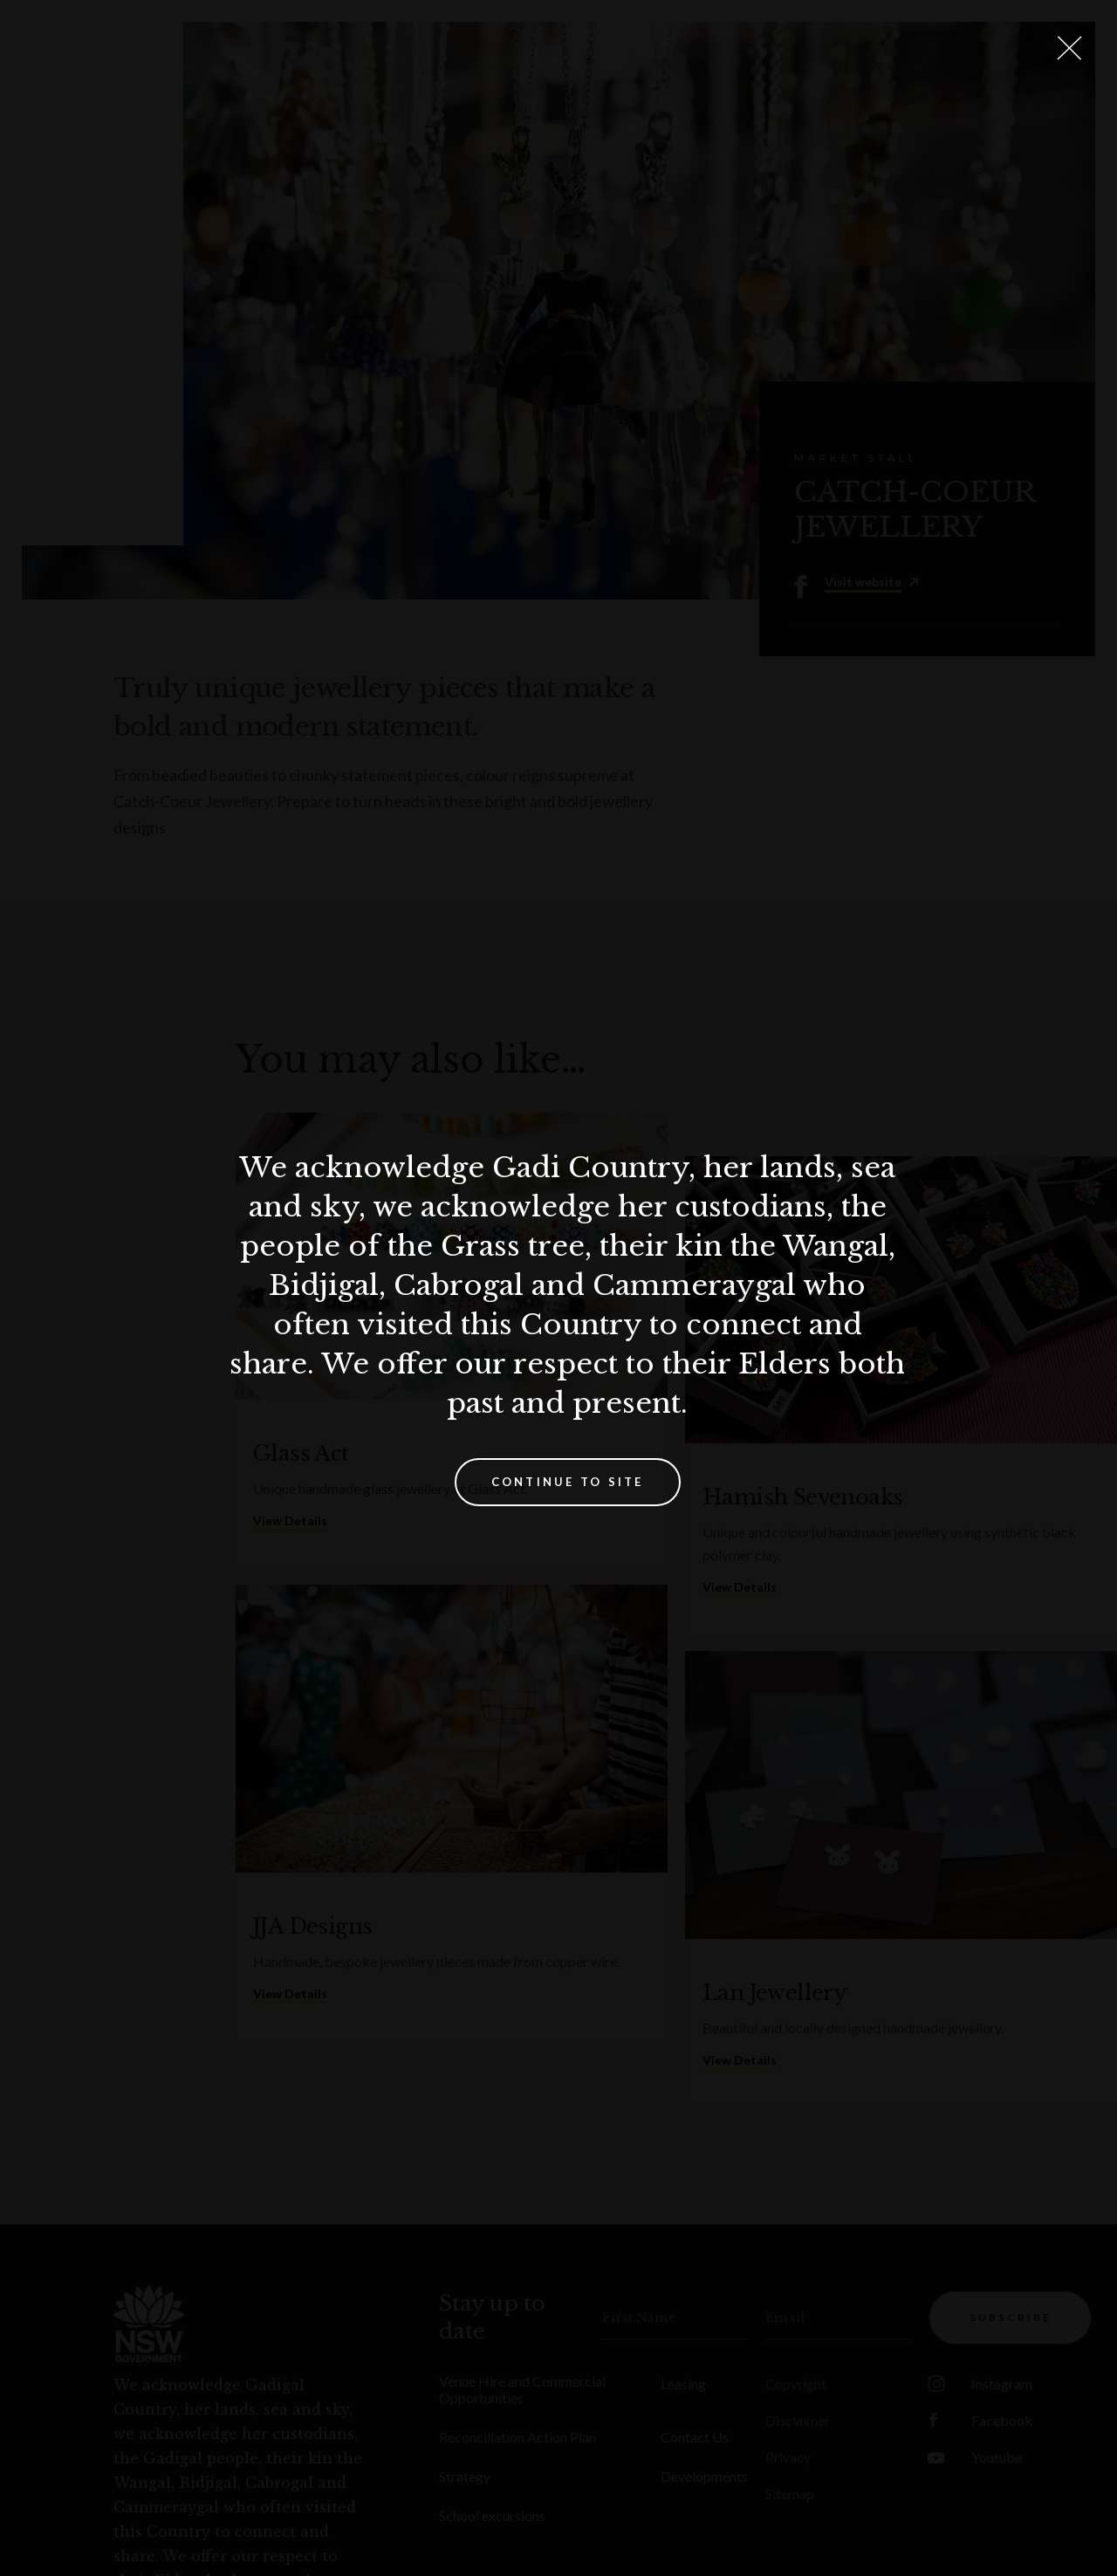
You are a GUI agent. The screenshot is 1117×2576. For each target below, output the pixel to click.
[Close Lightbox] (1069, 48)
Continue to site (567, 1482)
